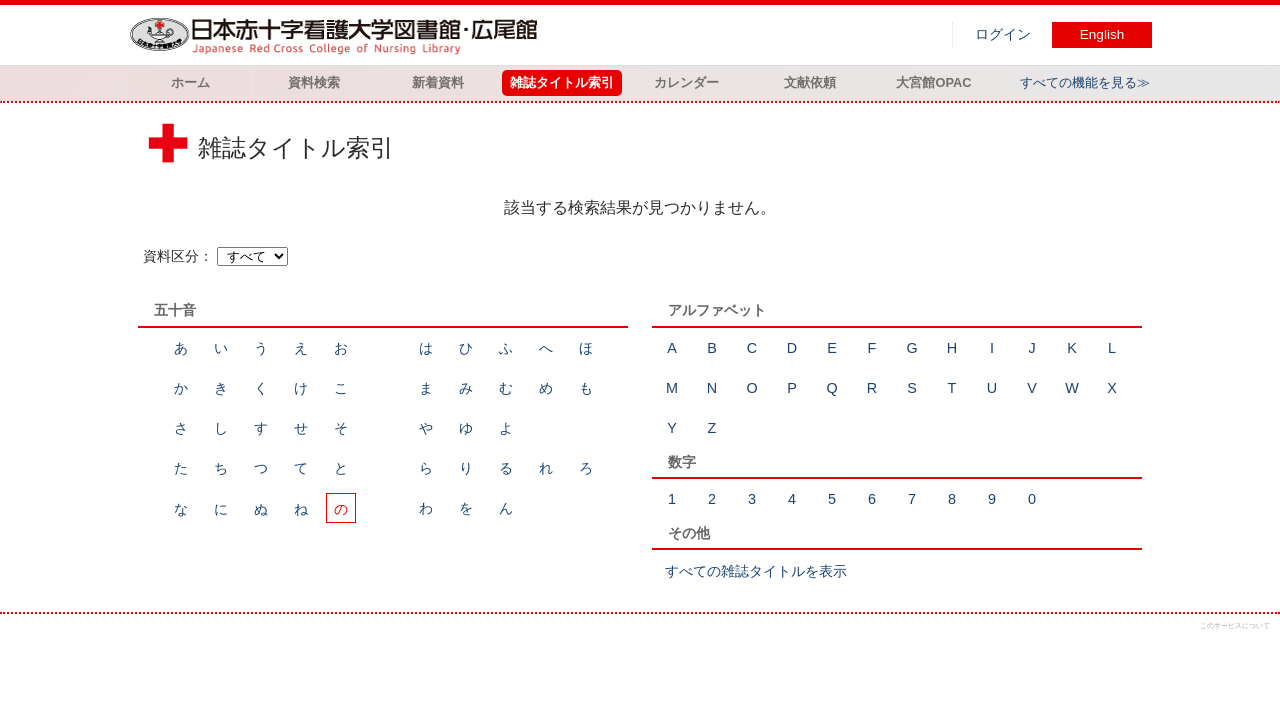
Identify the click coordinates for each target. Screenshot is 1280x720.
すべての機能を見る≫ (1085, 82)
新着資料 (438, 82)
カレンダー (686, 82)
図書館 (338, 35)
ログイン (1003, 34)
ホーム (190, 82)
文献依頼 (810, 82)
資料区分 (171, 256)
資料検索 (314, 82)
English (1102, 34)
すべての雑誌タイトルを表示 (756, 571)
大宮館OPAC (933, 82)
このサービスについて (1235, 625)
